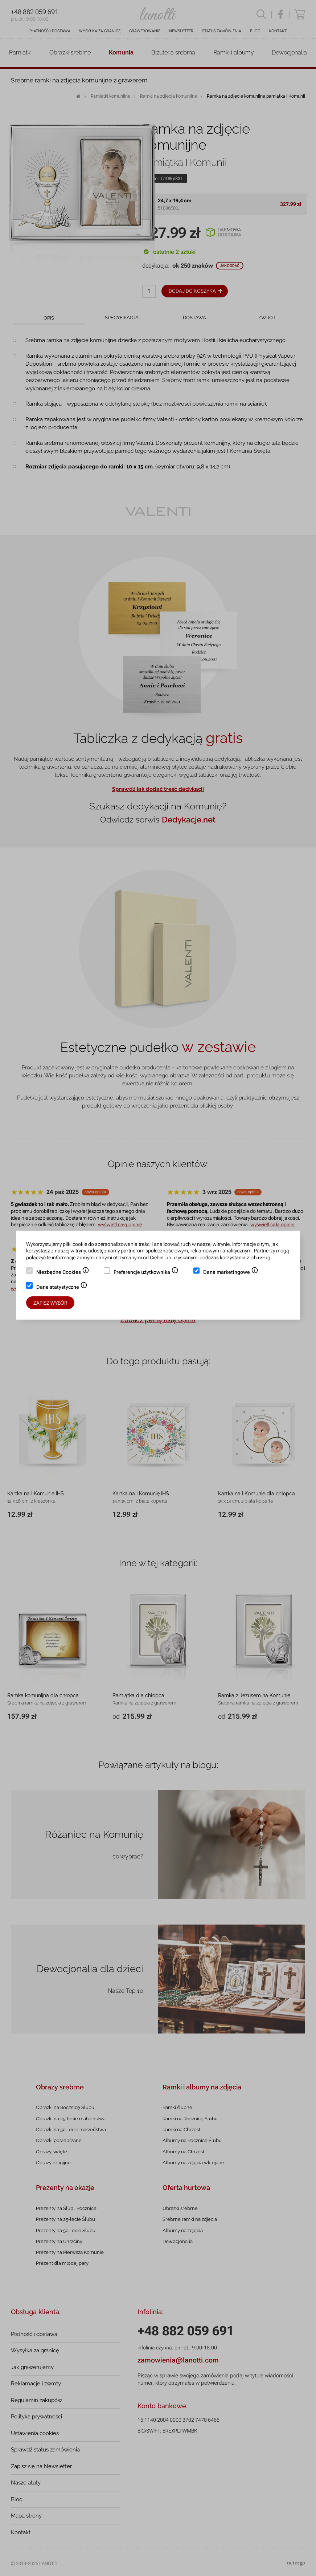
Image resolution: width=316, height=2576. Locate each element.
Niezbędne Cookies (62, 1272)
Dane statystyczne (61, 1287)
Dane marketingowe (230, 1272)
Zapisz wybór (50, 1303)
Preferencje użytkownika (146, 1272)
